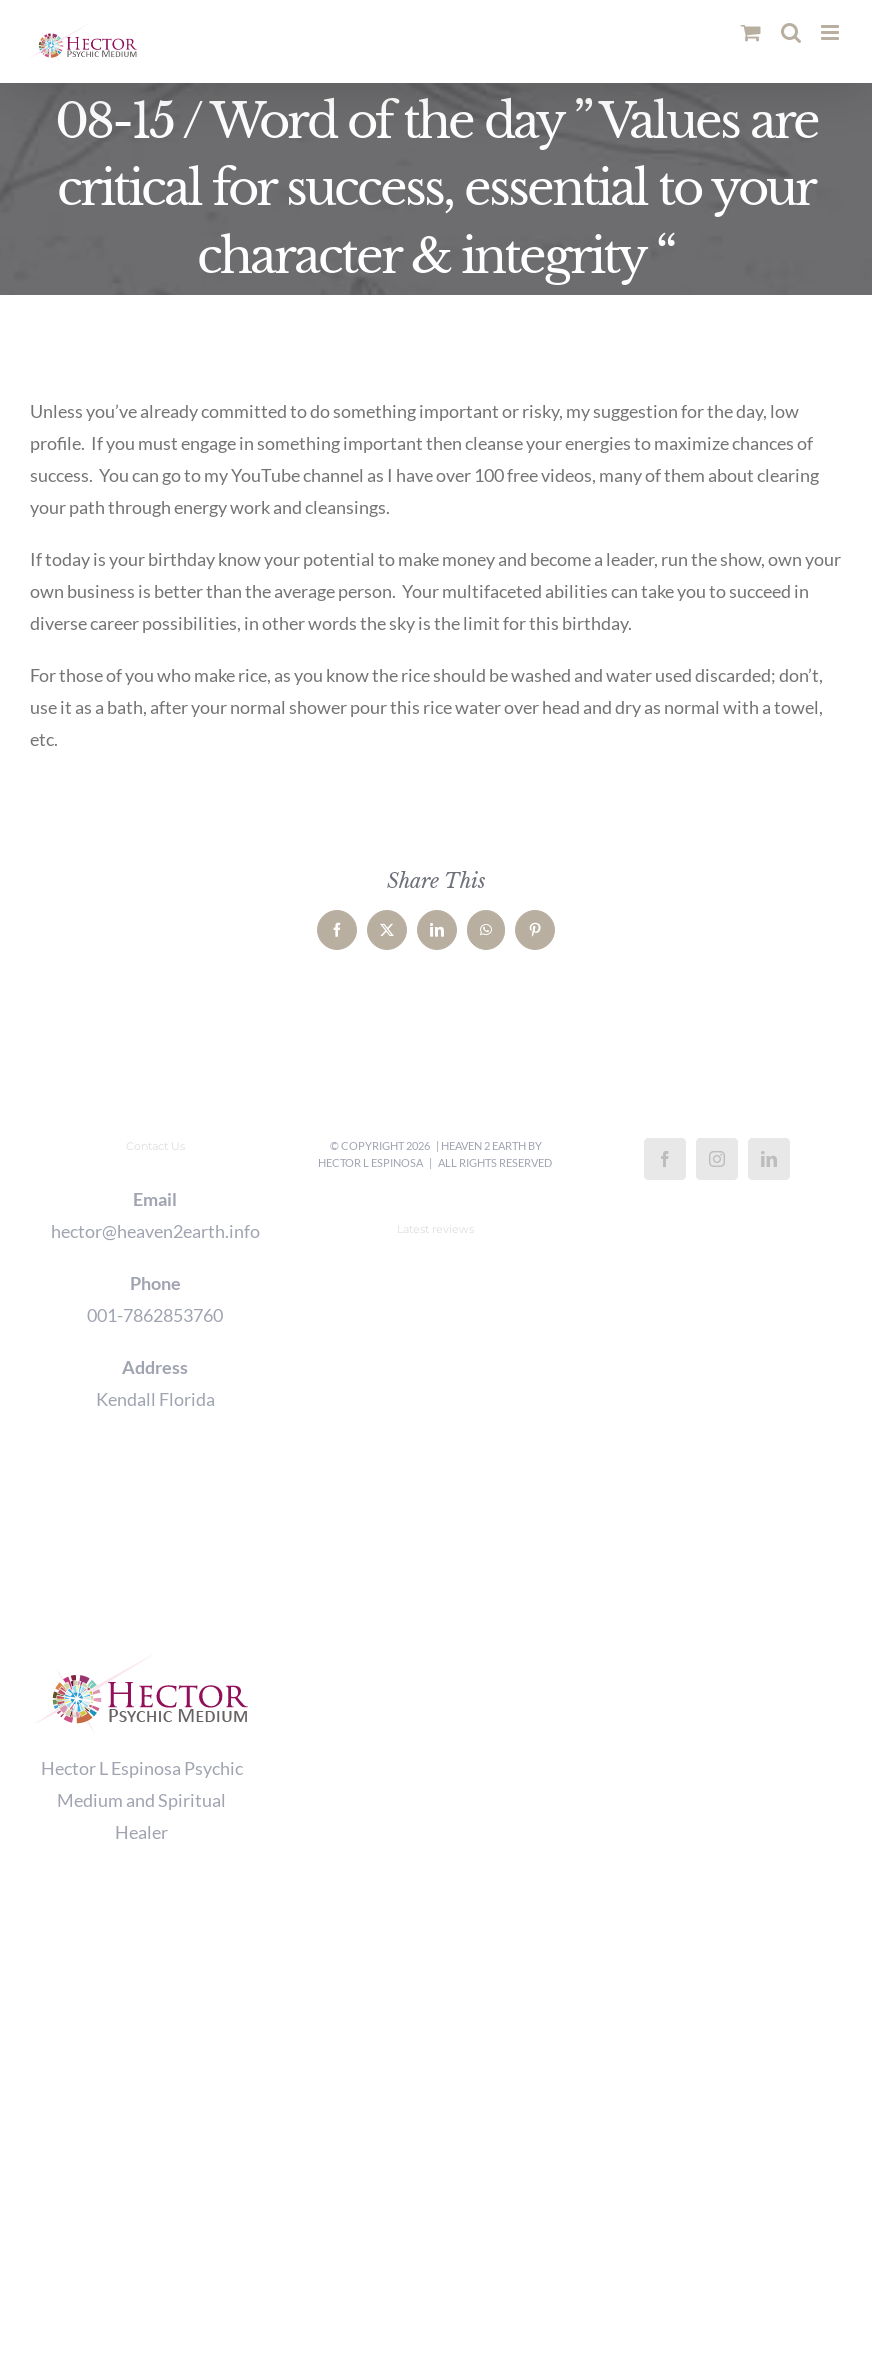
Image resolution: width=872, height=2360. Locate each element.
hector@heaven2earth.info (155, 1231)
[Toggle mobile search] (791, 32)
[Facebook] (665, 1159)
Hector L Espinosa (370, 1162)
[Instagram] (717, 1159)
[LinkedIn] (769, 1159)
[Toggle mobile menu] (831, 32)
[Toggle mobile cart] (751, 32)
